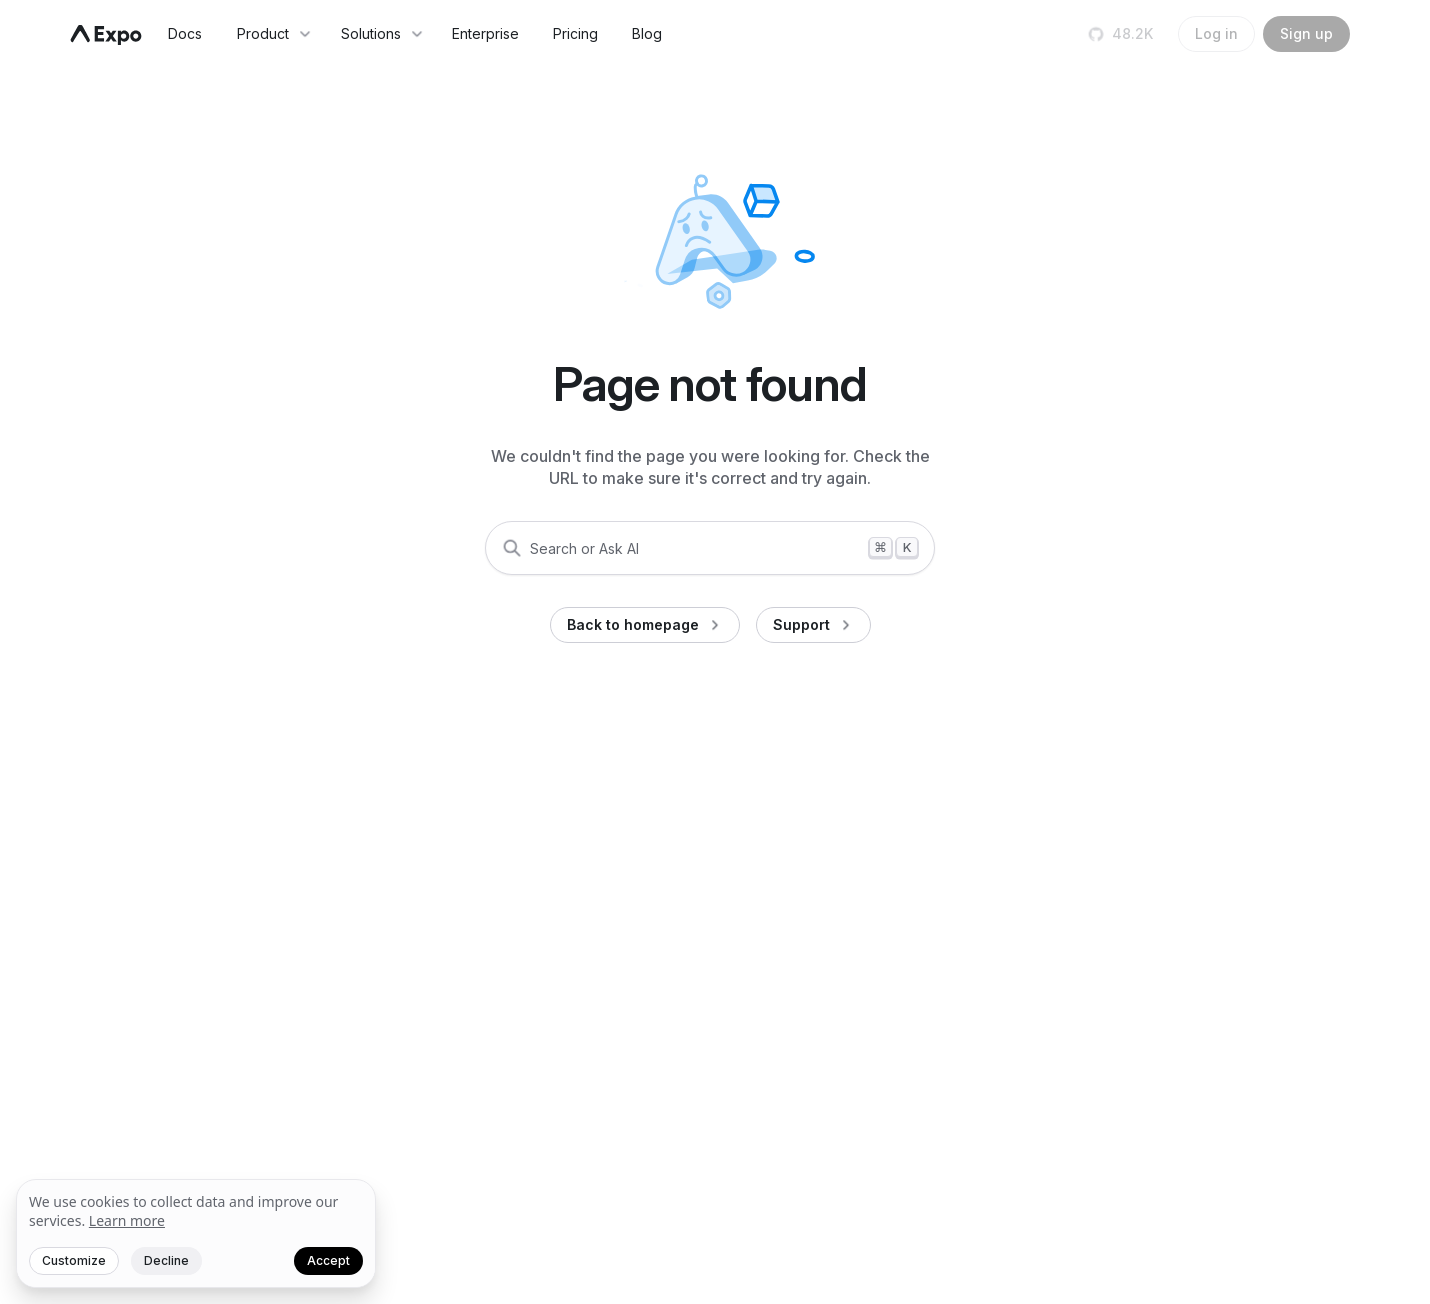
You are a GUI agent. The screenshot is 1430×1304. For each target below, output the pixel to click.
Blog (647, 33)
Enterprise (485, 33)
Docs (185, 33)
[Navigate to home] (106, 35)
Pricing (575, 33)
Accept (328, 1260)
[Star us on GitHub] (1122, 34)
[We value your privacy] (196, 1234)
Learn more (127, 1220)
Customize (74, 1260)
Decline (166, 1260)
